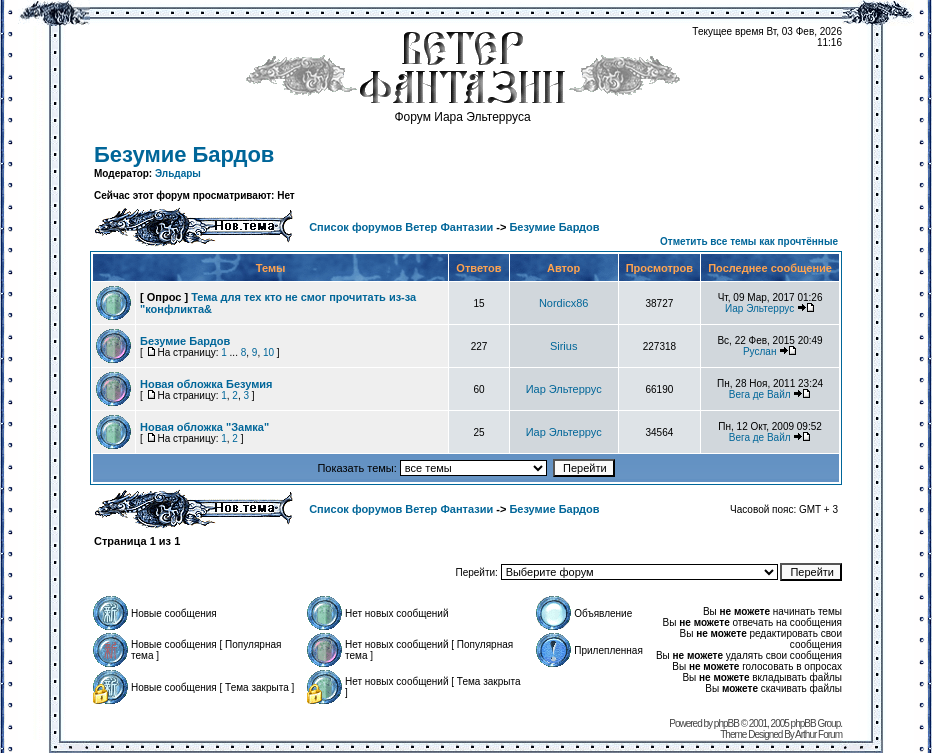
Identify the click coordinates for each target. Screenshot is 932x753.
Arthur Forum (818, 734)
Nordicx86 (564, 303)
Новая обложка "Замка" (204, 427)
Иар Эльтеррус (759, 308)
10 (268, 352)
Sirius (564, 346)
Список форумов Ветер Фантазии (401, 227)
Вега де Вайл (760, 394)
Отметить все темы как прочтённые (749, 241)
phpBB (726, 723)
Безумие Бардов (184, 154)
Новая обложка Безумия (206, 384)
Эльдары (178, 173)
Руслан (759, 351)
